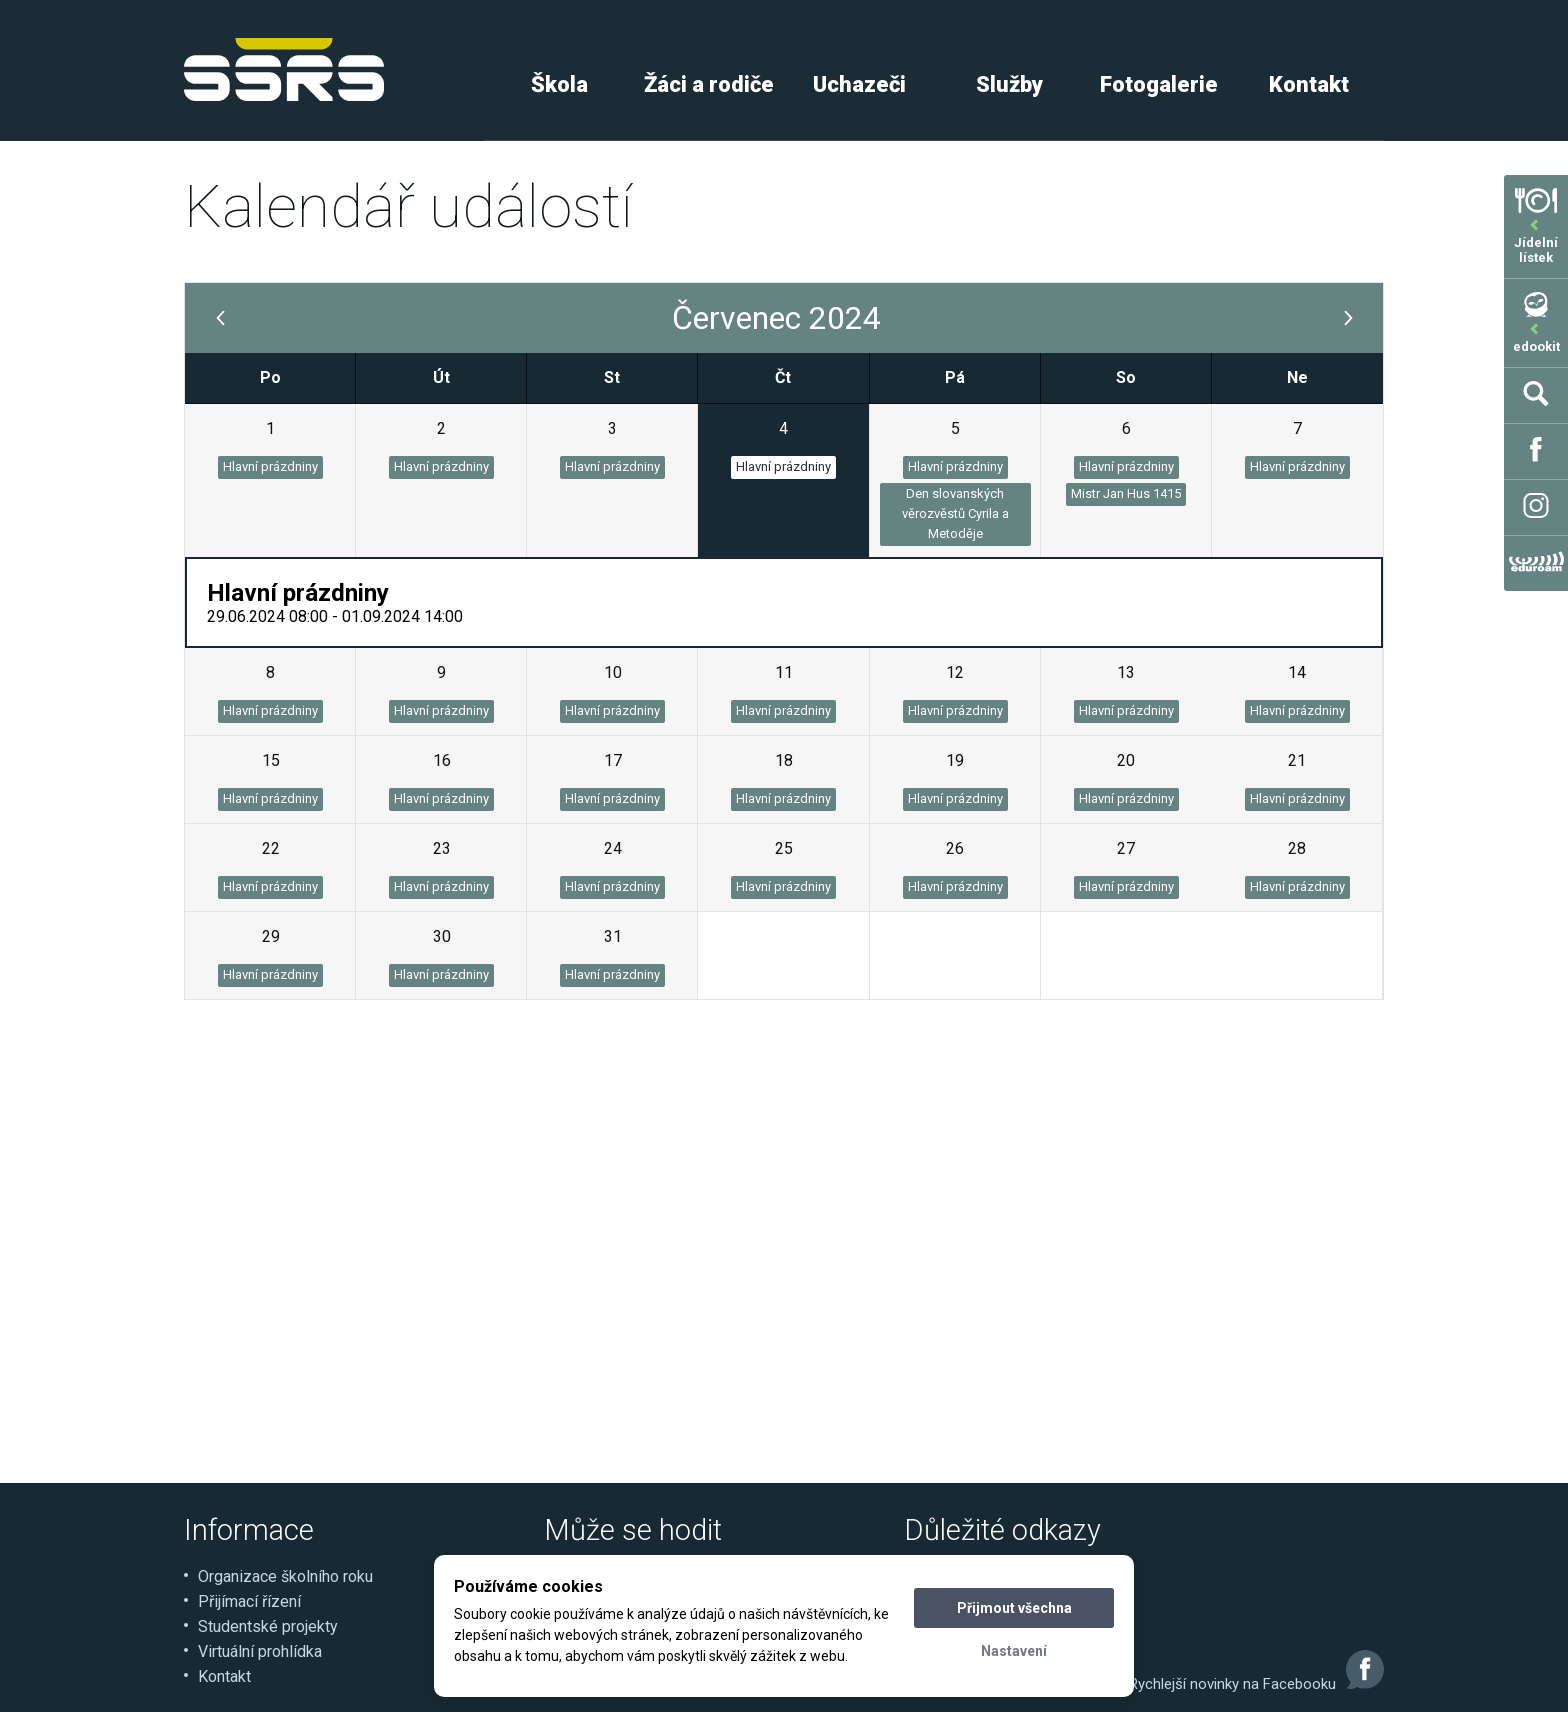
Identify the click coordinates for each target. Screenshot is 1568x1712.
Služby (1009, 84)
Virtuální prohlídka (260, 1651)
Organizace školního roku (285, 1576)
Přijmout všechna (1014, 1608)
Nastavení (1014, 1651)
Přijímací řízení (249, 1601)
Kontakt (1309, 84)
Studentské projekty (268, 1626)
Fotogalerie (1159, 84)
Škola (559, 84)
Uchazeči (859, 84)
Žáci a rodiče (709, 84)
